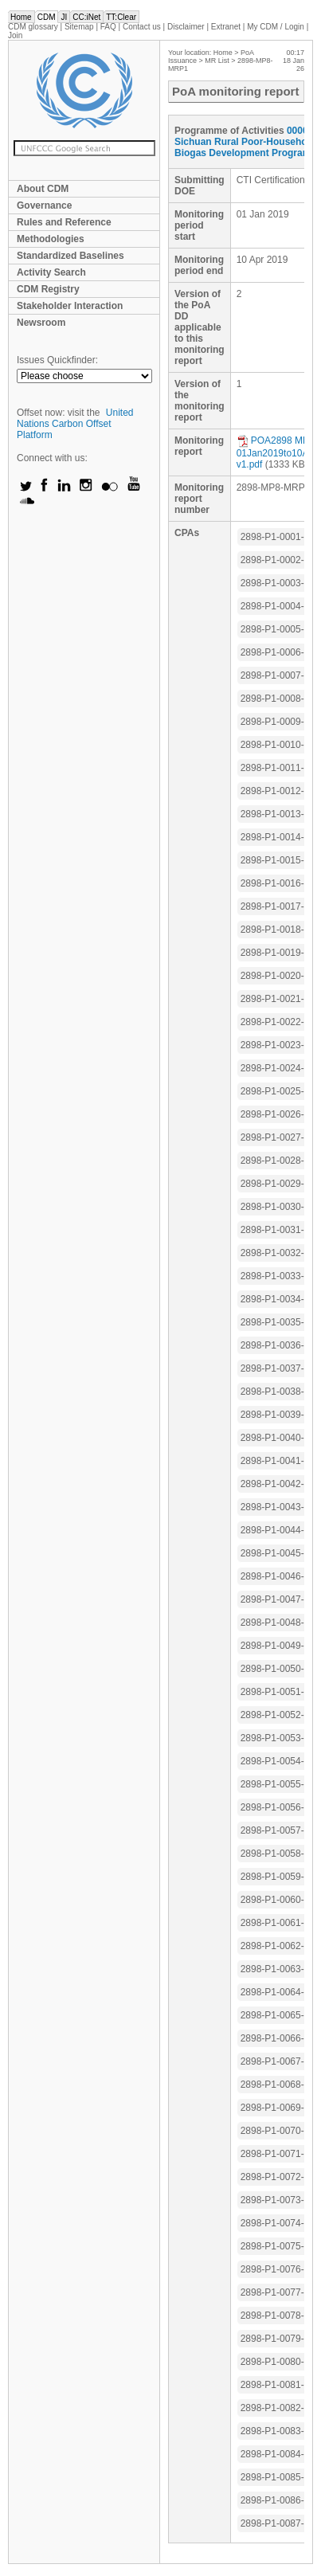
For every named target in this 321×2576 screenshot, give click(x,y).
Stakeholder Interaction (70, 305)
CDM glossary (33, 26)
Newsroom (41, 322)
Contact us (142, 26)
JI (64, 17)
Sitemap (79, 26)
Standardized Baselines (70, 255)
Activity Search (51, 272)
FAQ (108, 26)
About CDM (43, 188)
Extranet (226, 26)
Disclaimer (186, 26)
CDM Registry (48, 289)
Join (15, 35)
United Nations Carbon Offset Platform (75, 423)
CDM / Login (276, 26)
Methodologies (50, 239)
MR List (217, 61)
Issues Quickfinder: (57, 360)
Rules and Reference (64, 222)
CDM (46, 17)
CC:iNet (86, 17)
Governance (44, 205)
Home (21, 17)
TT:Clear (121, 17)
